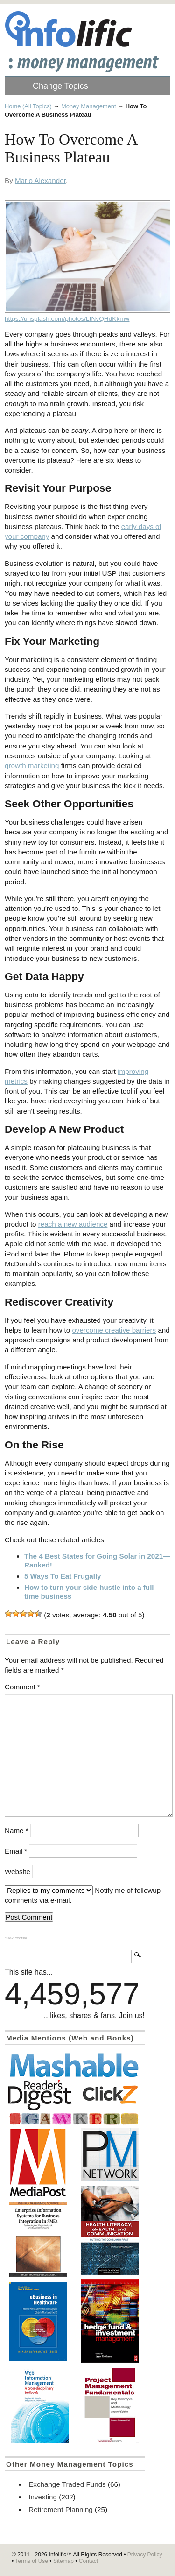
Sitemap (63, 2561)
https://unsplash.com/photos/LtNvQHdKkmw (67, 318)
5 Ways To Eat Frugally (62, 1576)
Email (16, 1851)
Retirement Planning (60, 2509)
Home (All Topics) (28, 106)
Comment (22, 1687)
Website (17, 1872)
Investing (42, 2497)
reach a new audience (73, 1224)
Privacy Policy (144, 2554)
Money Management (88, 106)
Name (16, 1831)
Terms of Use (31, 2561)
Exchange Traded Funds (66, 2484)
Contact (88, 2561)
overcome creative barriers (114, 1330)
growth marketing (32, 765)
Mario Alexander (40, 180)
